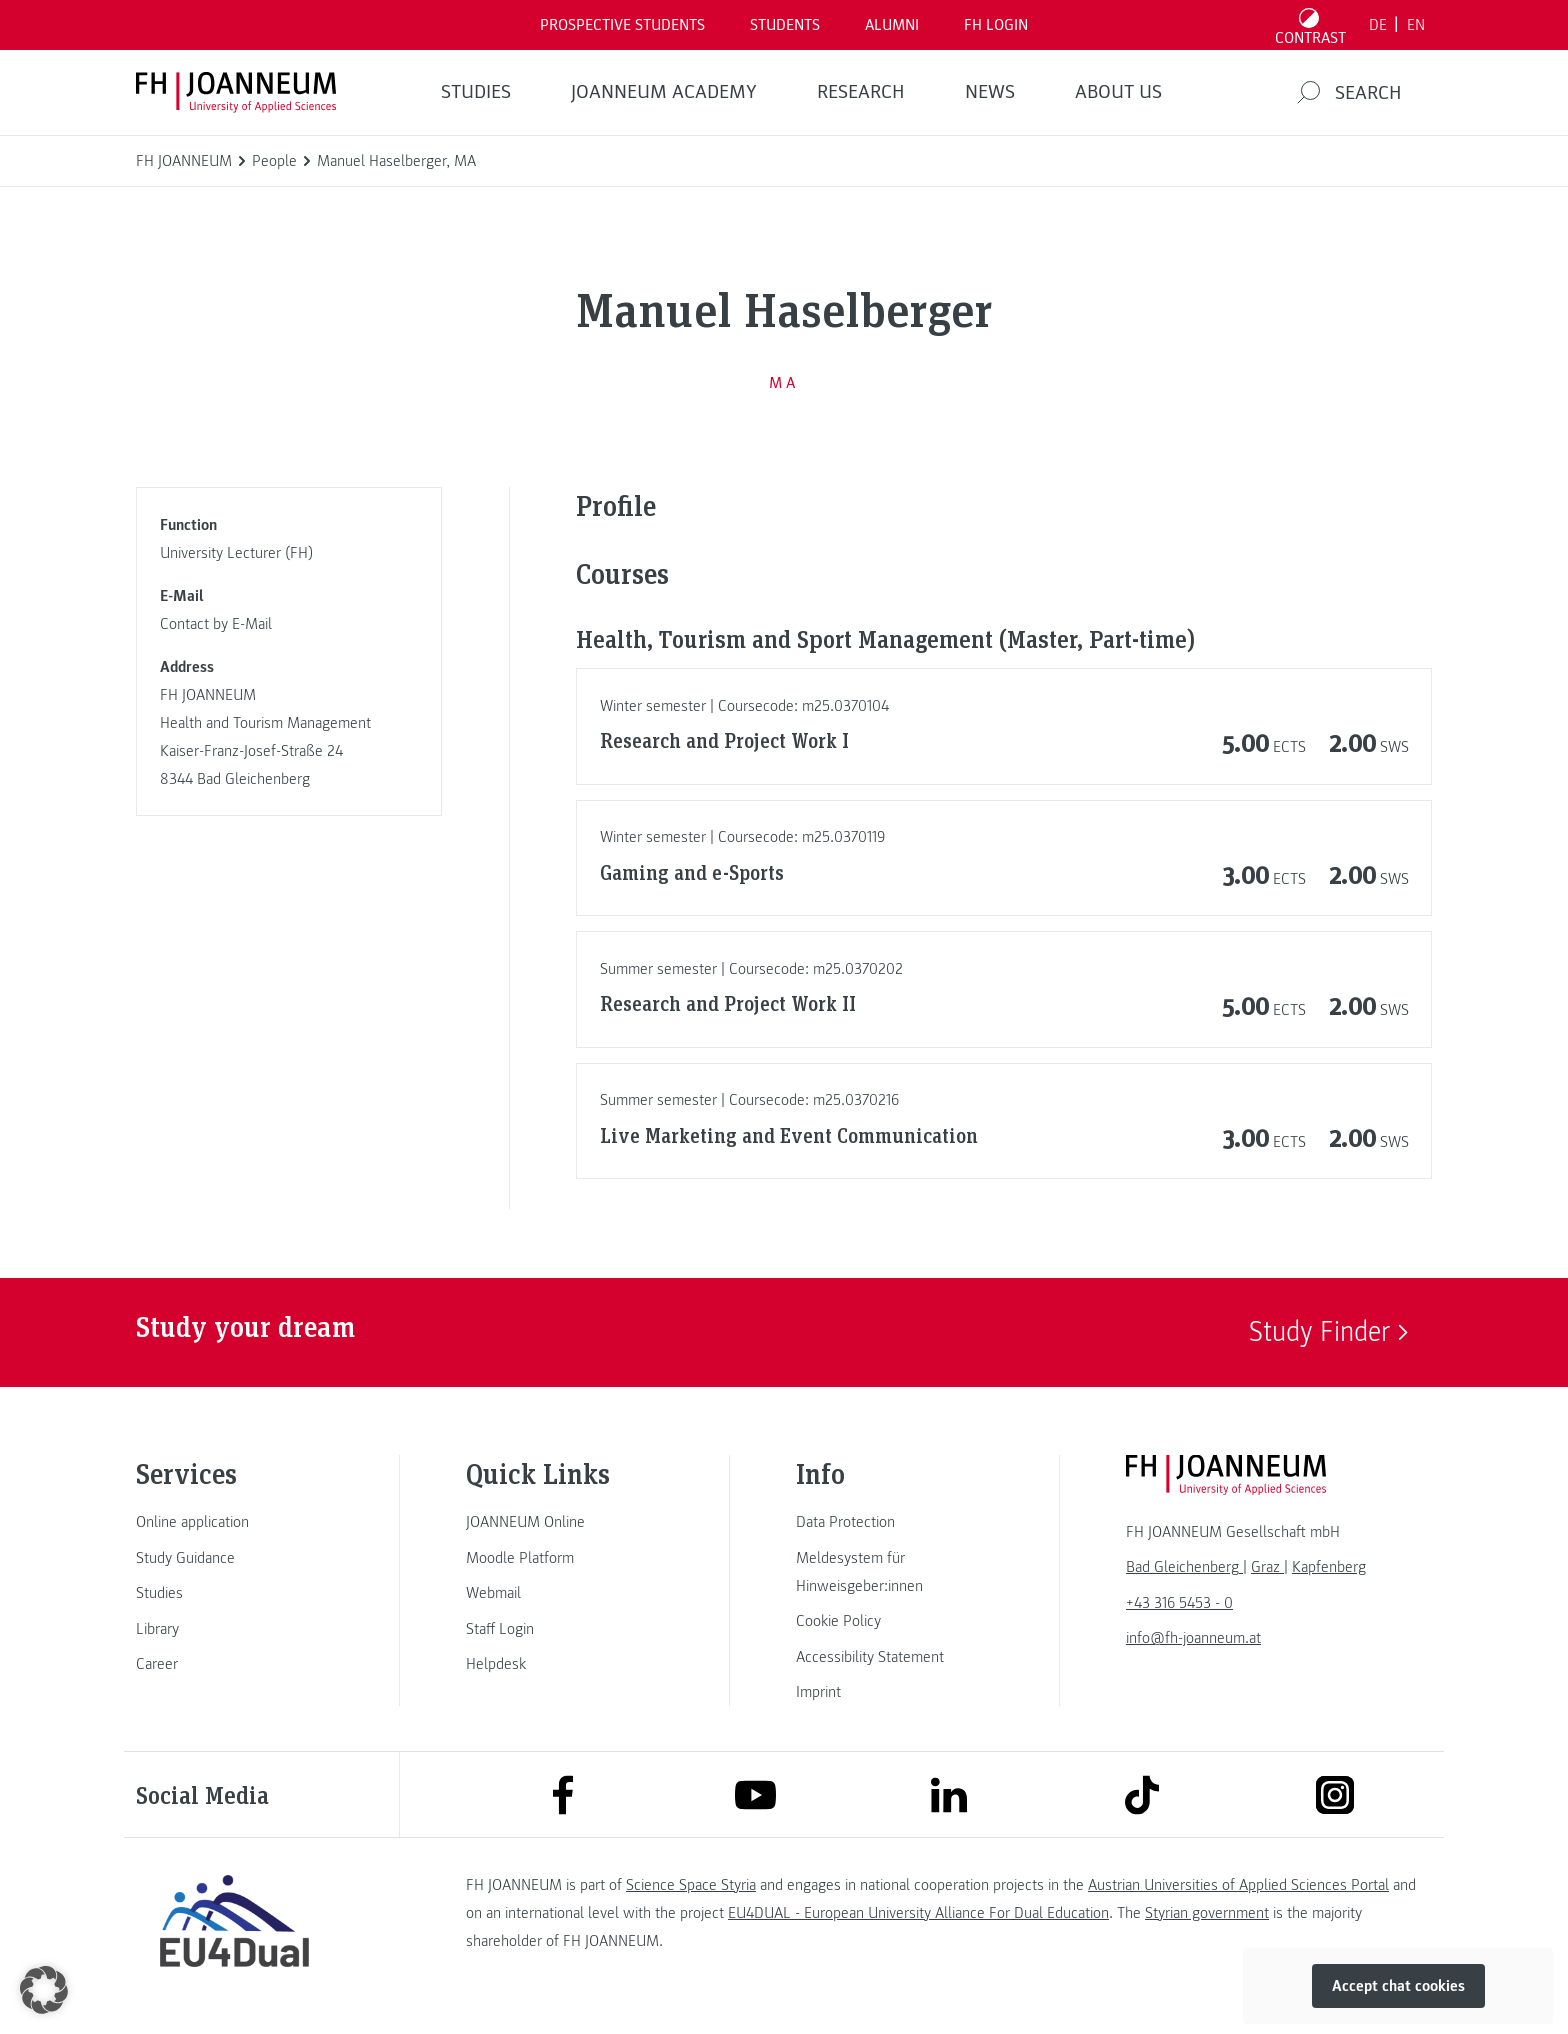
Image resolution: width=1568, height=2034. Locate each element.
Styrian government (1207, 1913)
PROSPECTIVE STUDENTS (622, 25)
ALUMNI (892, 25)
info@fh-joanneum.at (1193, 1638)
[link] (234, 1522)
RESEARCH (861, 92)
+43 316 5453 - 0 (1179, 1603)
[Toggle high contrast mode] (1311, 25)
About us (1118, 92)
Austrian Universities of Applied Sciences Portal (1238, 1885)
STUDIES (476, 92)
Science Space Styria (691, 1885)
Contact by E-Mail (216, 624)
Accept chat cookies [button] (1398, 1986)
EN (1416, 25)
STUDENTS (785, 25)
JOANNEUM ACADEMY (664, 92)
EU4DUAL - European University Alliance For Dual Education (918, 1913)
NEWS (990, 92)
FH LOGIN (996, 25)
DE (1378, 25)
